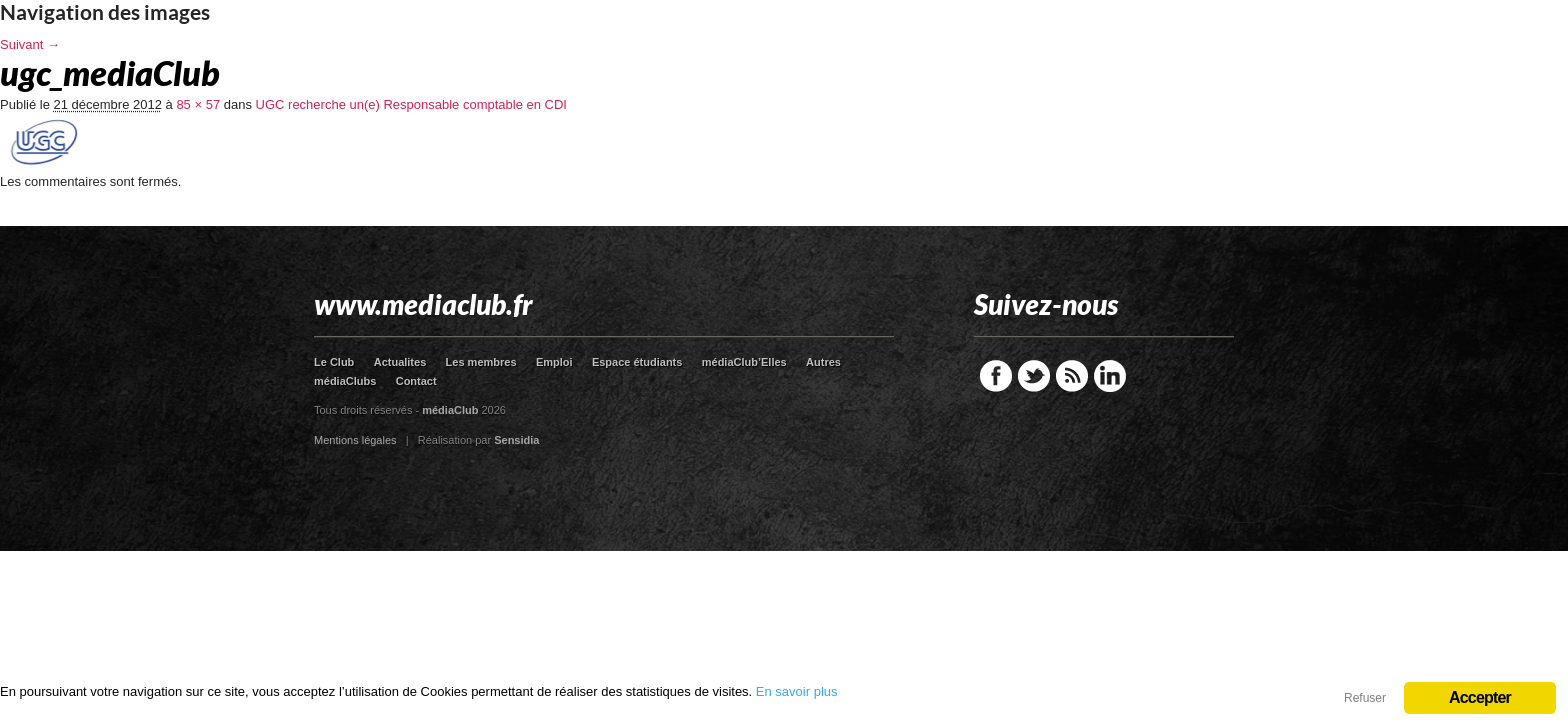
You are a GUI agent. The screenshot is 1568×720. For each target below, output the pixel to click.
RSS (1072, 376)
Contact (416, 381)
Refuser (1365, 698)
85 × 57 (198, 104)
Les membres (481, 362)
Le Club (334, 362)
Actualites (400, 362)
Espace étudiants (637, 362)
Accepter (1480, 697)
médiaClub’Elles (744, 362)
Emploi (554, 362)
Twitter (1034, 376)
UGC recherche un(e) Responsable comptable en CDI (411, 104)
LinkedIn (1110, 376)
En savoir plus (797, 691)
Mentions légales (355, 440)
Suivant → (30, 44)
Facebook (996, 376)
